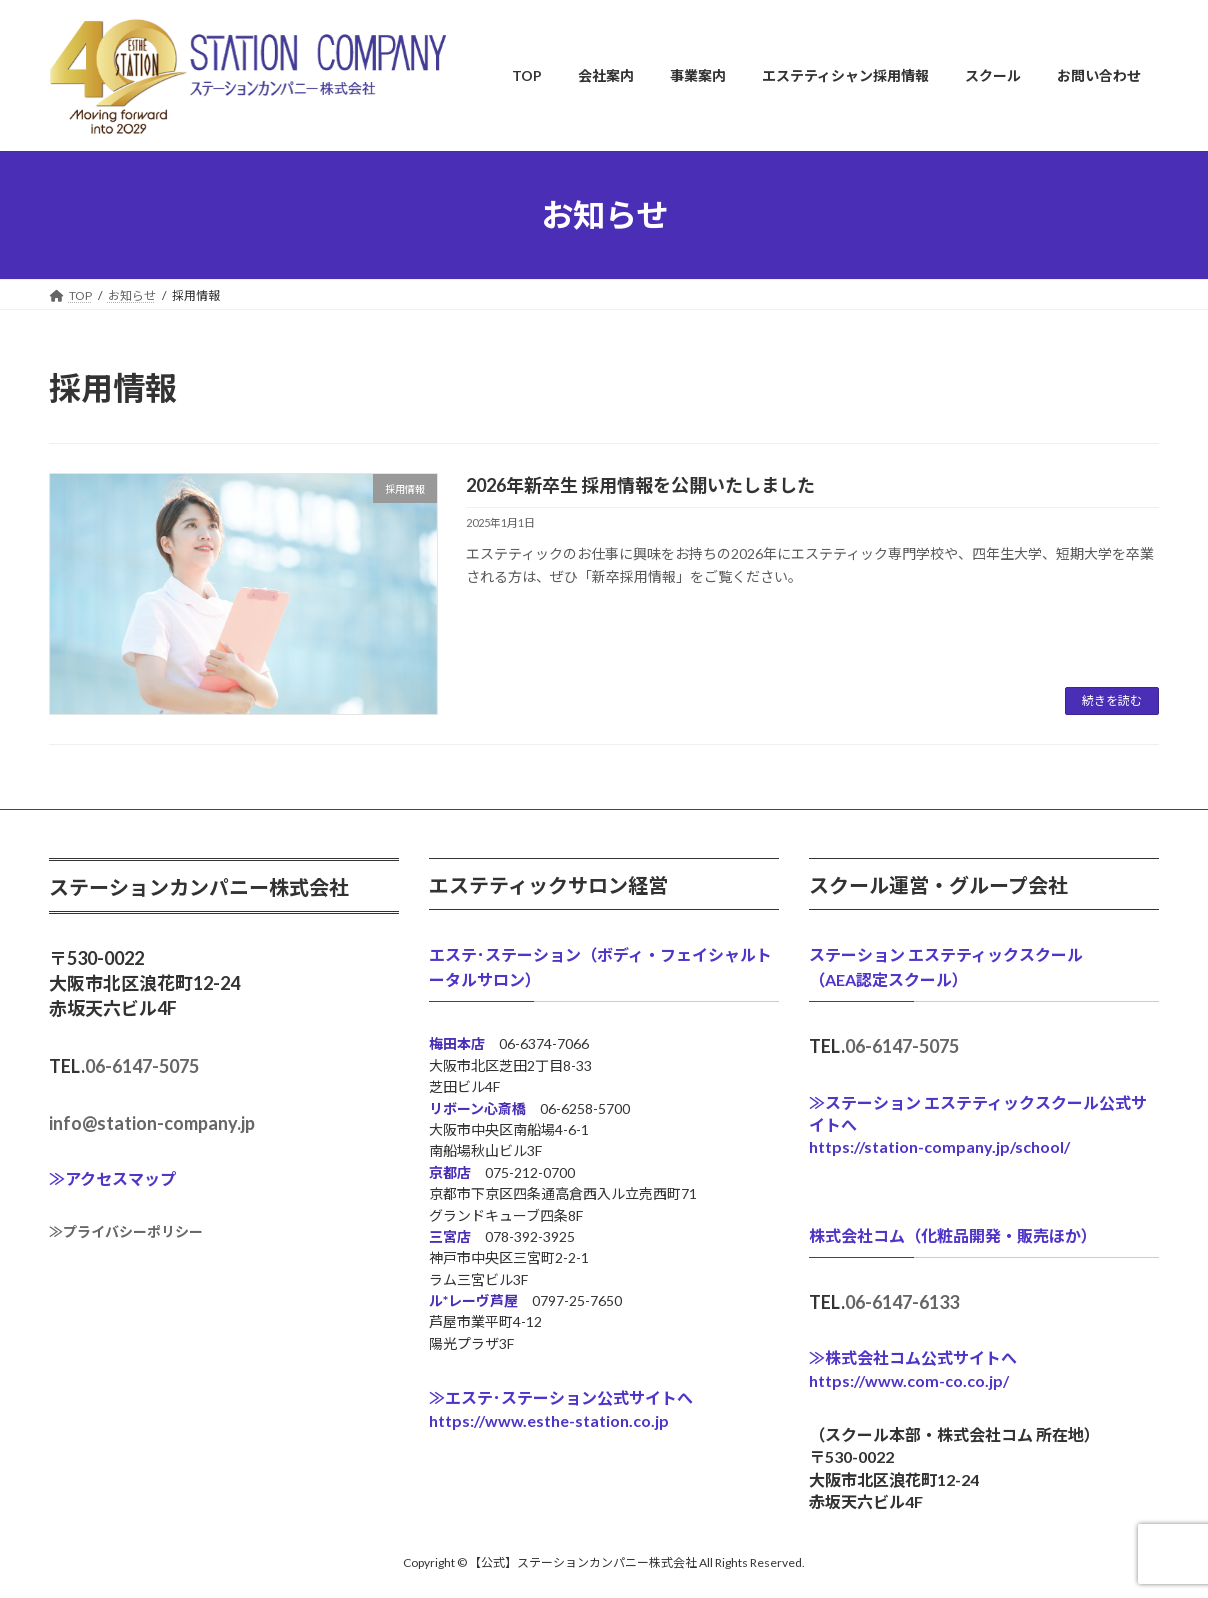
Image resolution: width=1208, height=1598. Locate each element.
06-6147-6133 (902, 1302)
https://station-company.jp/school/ (939, 1146)
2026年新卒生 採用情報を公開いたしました (640, 485)
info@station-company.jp (152, 1123)
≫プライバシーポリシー (126, 1231)
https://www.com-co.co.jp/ (909, 1380)
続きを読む (1112, 700)
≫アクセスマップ (112, 1178)
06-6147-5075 (142, 1066)
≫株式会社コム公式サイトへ (913, 1357)
